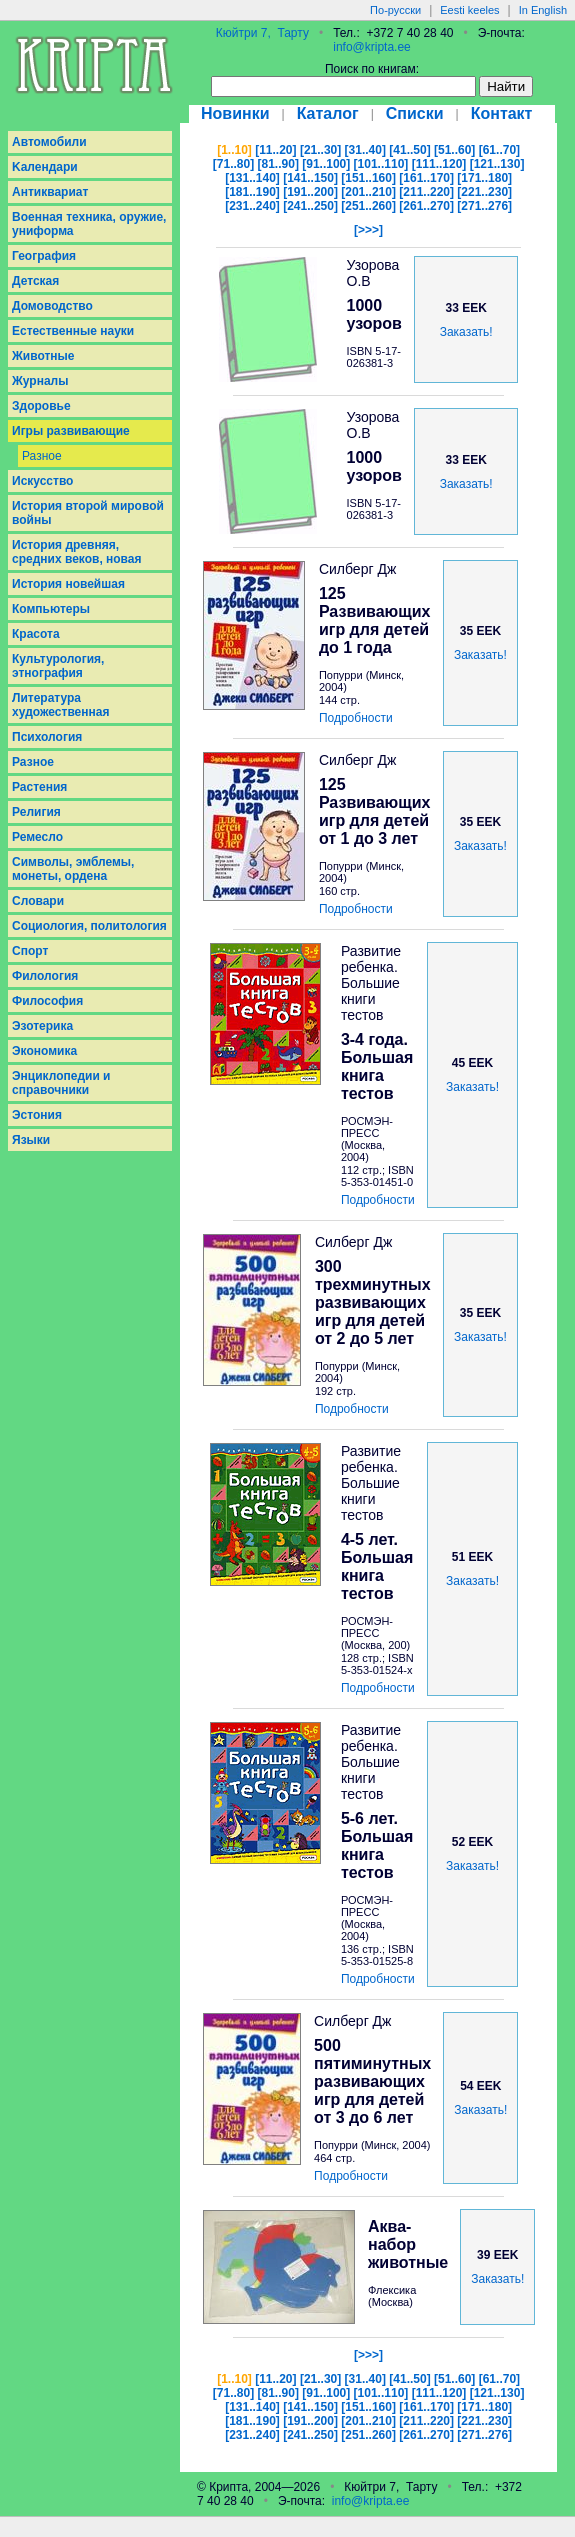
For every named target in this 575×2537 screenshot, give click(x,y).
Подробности (356, 718)
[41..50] (409, 150)
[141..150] (310, 178)
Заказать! (466, 332)
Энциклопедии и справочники (61, 1083)
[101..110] (381, 164)
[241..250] (310, 206)
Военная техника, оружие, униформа (89, 224)
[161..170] (426, 178)
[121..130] (497, 164)
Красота (36, 634)
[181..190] (252, 192)
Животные (43, 356)
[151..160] (368, 178)
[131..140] (252, 178)
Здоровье (41, 406)
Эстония (37, 1115)
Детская (35, 281)
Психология (47, 737)
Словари (38, 901)
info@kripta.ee (372, 47)
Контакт (502, 113)
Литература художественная (60, 705)
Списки (415, 113)
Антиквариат (50, 192)
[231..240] (252, 206)
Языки (31, 1140)
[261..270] (426, 206)
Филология (45, 976)
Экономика (44, 1051)
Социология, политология (89, 926)
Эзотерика (42, 1026)
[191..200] (310, 192)
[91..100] (326, 164)
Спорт (30, 951)
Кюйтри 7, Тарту (262, 33)
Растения (39, 787)
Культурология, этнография (58, 666)
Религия (36, 812)
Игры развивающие (71, 431)
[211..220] (426, 192)
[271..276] (484, 206)
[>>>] (368, 230)
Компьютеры (51, 609)
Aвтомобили (49, 142)
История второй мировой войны (88, 513)
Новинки (235, 113)
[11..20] (275, 150)
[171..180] (484, 178)
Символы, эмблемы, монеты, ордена (73, 869)
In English (543, 10)
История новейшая (68, 584)
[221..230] (484, 192)
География (44, 256)
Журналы (40, 381)
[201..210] (368, 192)
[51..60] (454, 150)
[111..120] (439, 164)
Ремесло (37, 837)
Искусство (42, 481)
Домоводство (52, 306)
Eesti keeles (469, 10)
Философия (47, 1001)
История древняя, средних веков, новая (77, 552)
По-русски (395, 10)
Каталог (328, 113)
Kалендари (45, 167)
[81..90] (278, 164)
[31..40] (365, 150)
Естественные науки (73, 331)
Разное (42, 456)
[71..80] (233, 164)
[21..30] (320, 150)
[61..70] (499, 150)
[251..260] (368, 206)
